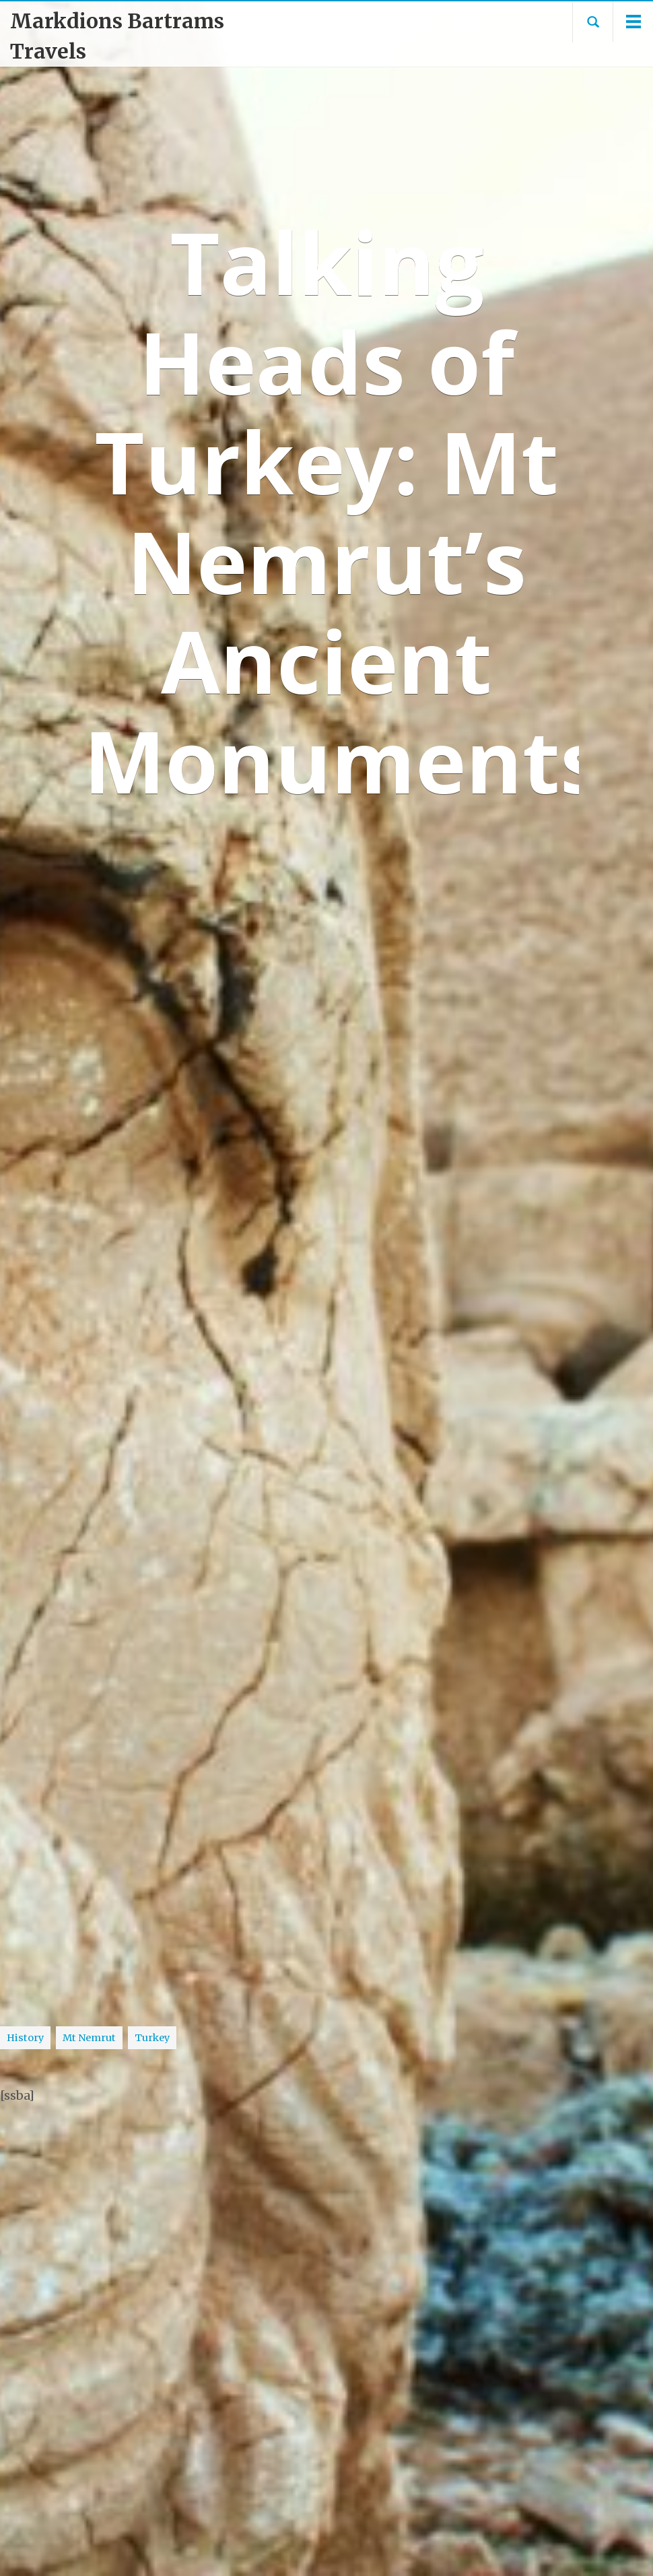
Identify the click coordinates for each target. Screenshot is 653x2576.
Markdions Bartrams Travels (117, 36)
